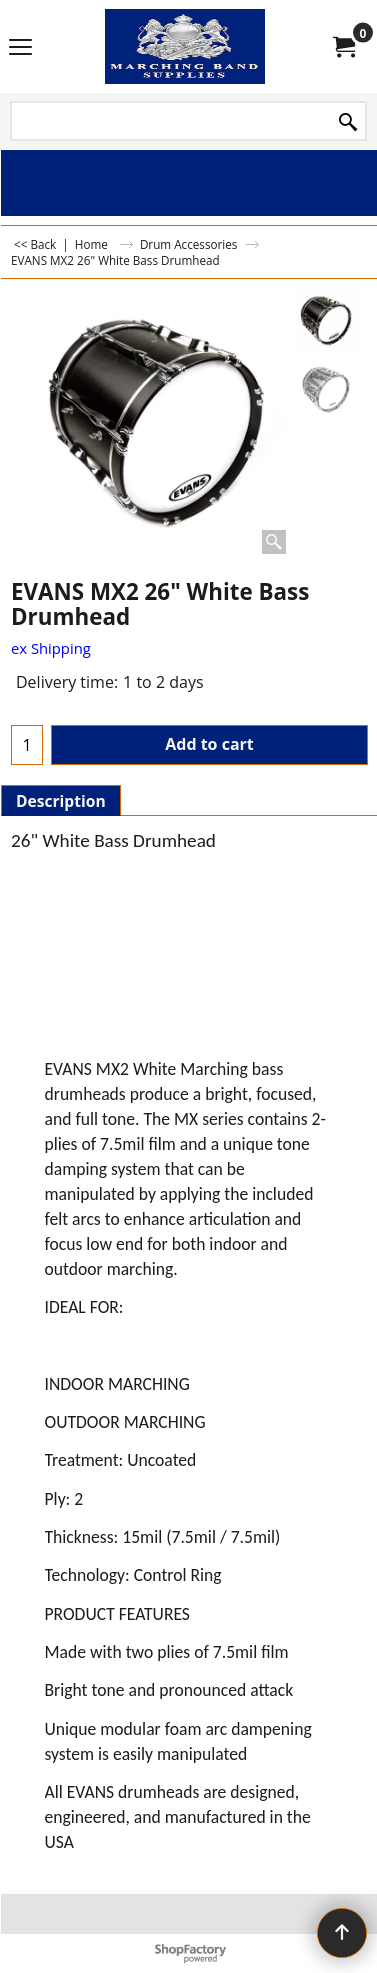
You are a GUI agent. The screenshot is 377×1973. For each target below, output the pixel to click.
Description (61, 801)
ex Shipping (51, 648)
